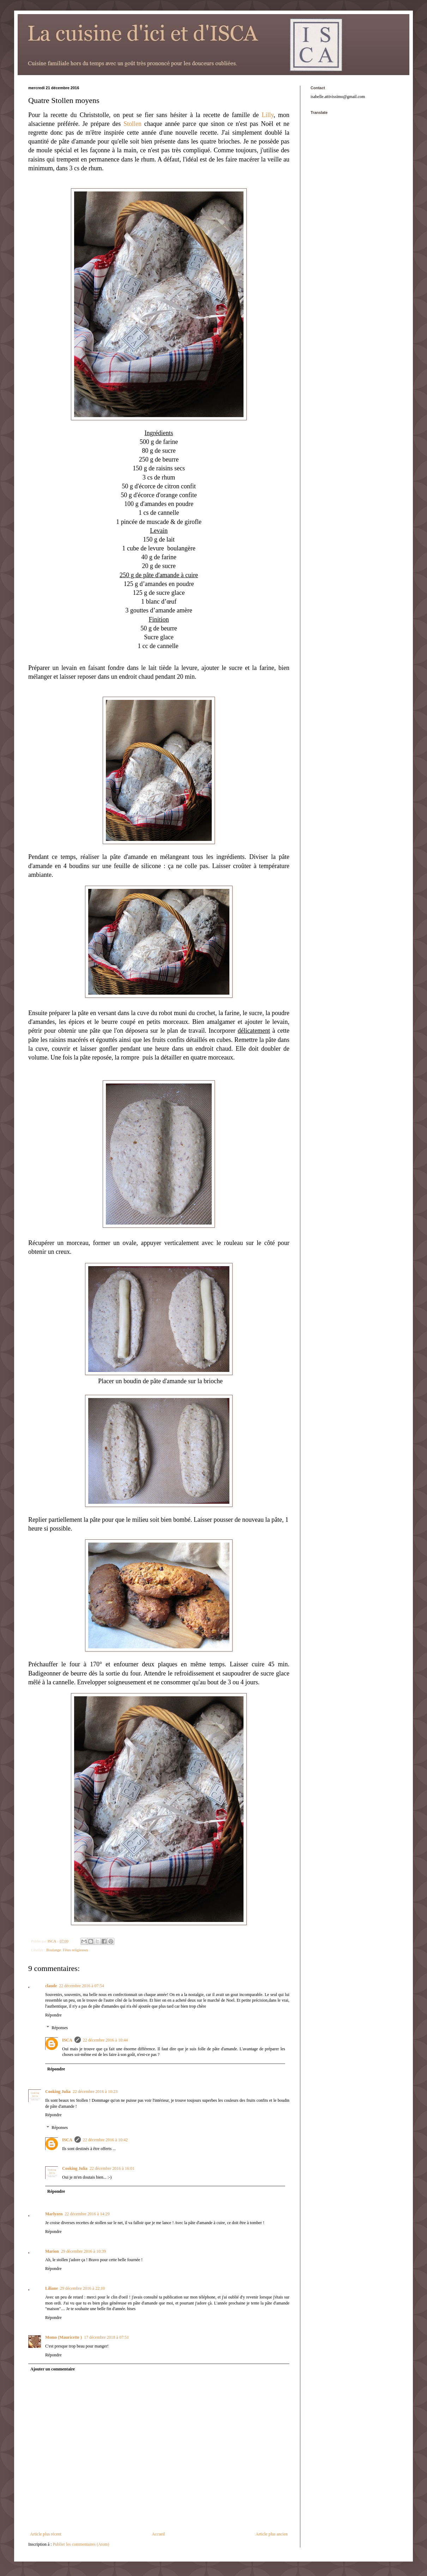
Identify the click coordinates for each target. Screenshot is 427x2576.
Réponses (60, 2027)
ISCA (67, 2040)
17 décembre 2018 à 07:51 (106, 2337)
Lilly (267, 114)
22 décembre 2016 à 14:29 (87, 2213)
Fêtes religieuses (75, 1950)
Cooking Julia (58, 2091)
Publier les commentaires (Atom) (81, 2544)
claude (51, 1985)
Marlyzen (53, 2213)
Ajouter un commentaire (52, 2369)
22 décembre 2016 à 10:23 (95, 2091)
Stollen (133, 123)
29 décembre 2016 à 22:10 (82, 2288)
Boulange (53, 1950)
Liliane (51, 2288)
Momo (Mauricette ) (63, 2337)
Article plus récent (45, 2534)
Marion (52, 2251)
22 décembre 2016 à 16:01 (112, 2168)
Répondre (53, 2015)
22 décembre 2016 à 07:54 (81, 1985)
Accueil (158, 2534)
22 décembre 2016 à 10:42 (105, 2139)
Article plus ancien (271, 2534)
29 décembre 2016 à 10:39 (83, 2251)
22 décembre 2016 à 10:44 (105, 2040)
